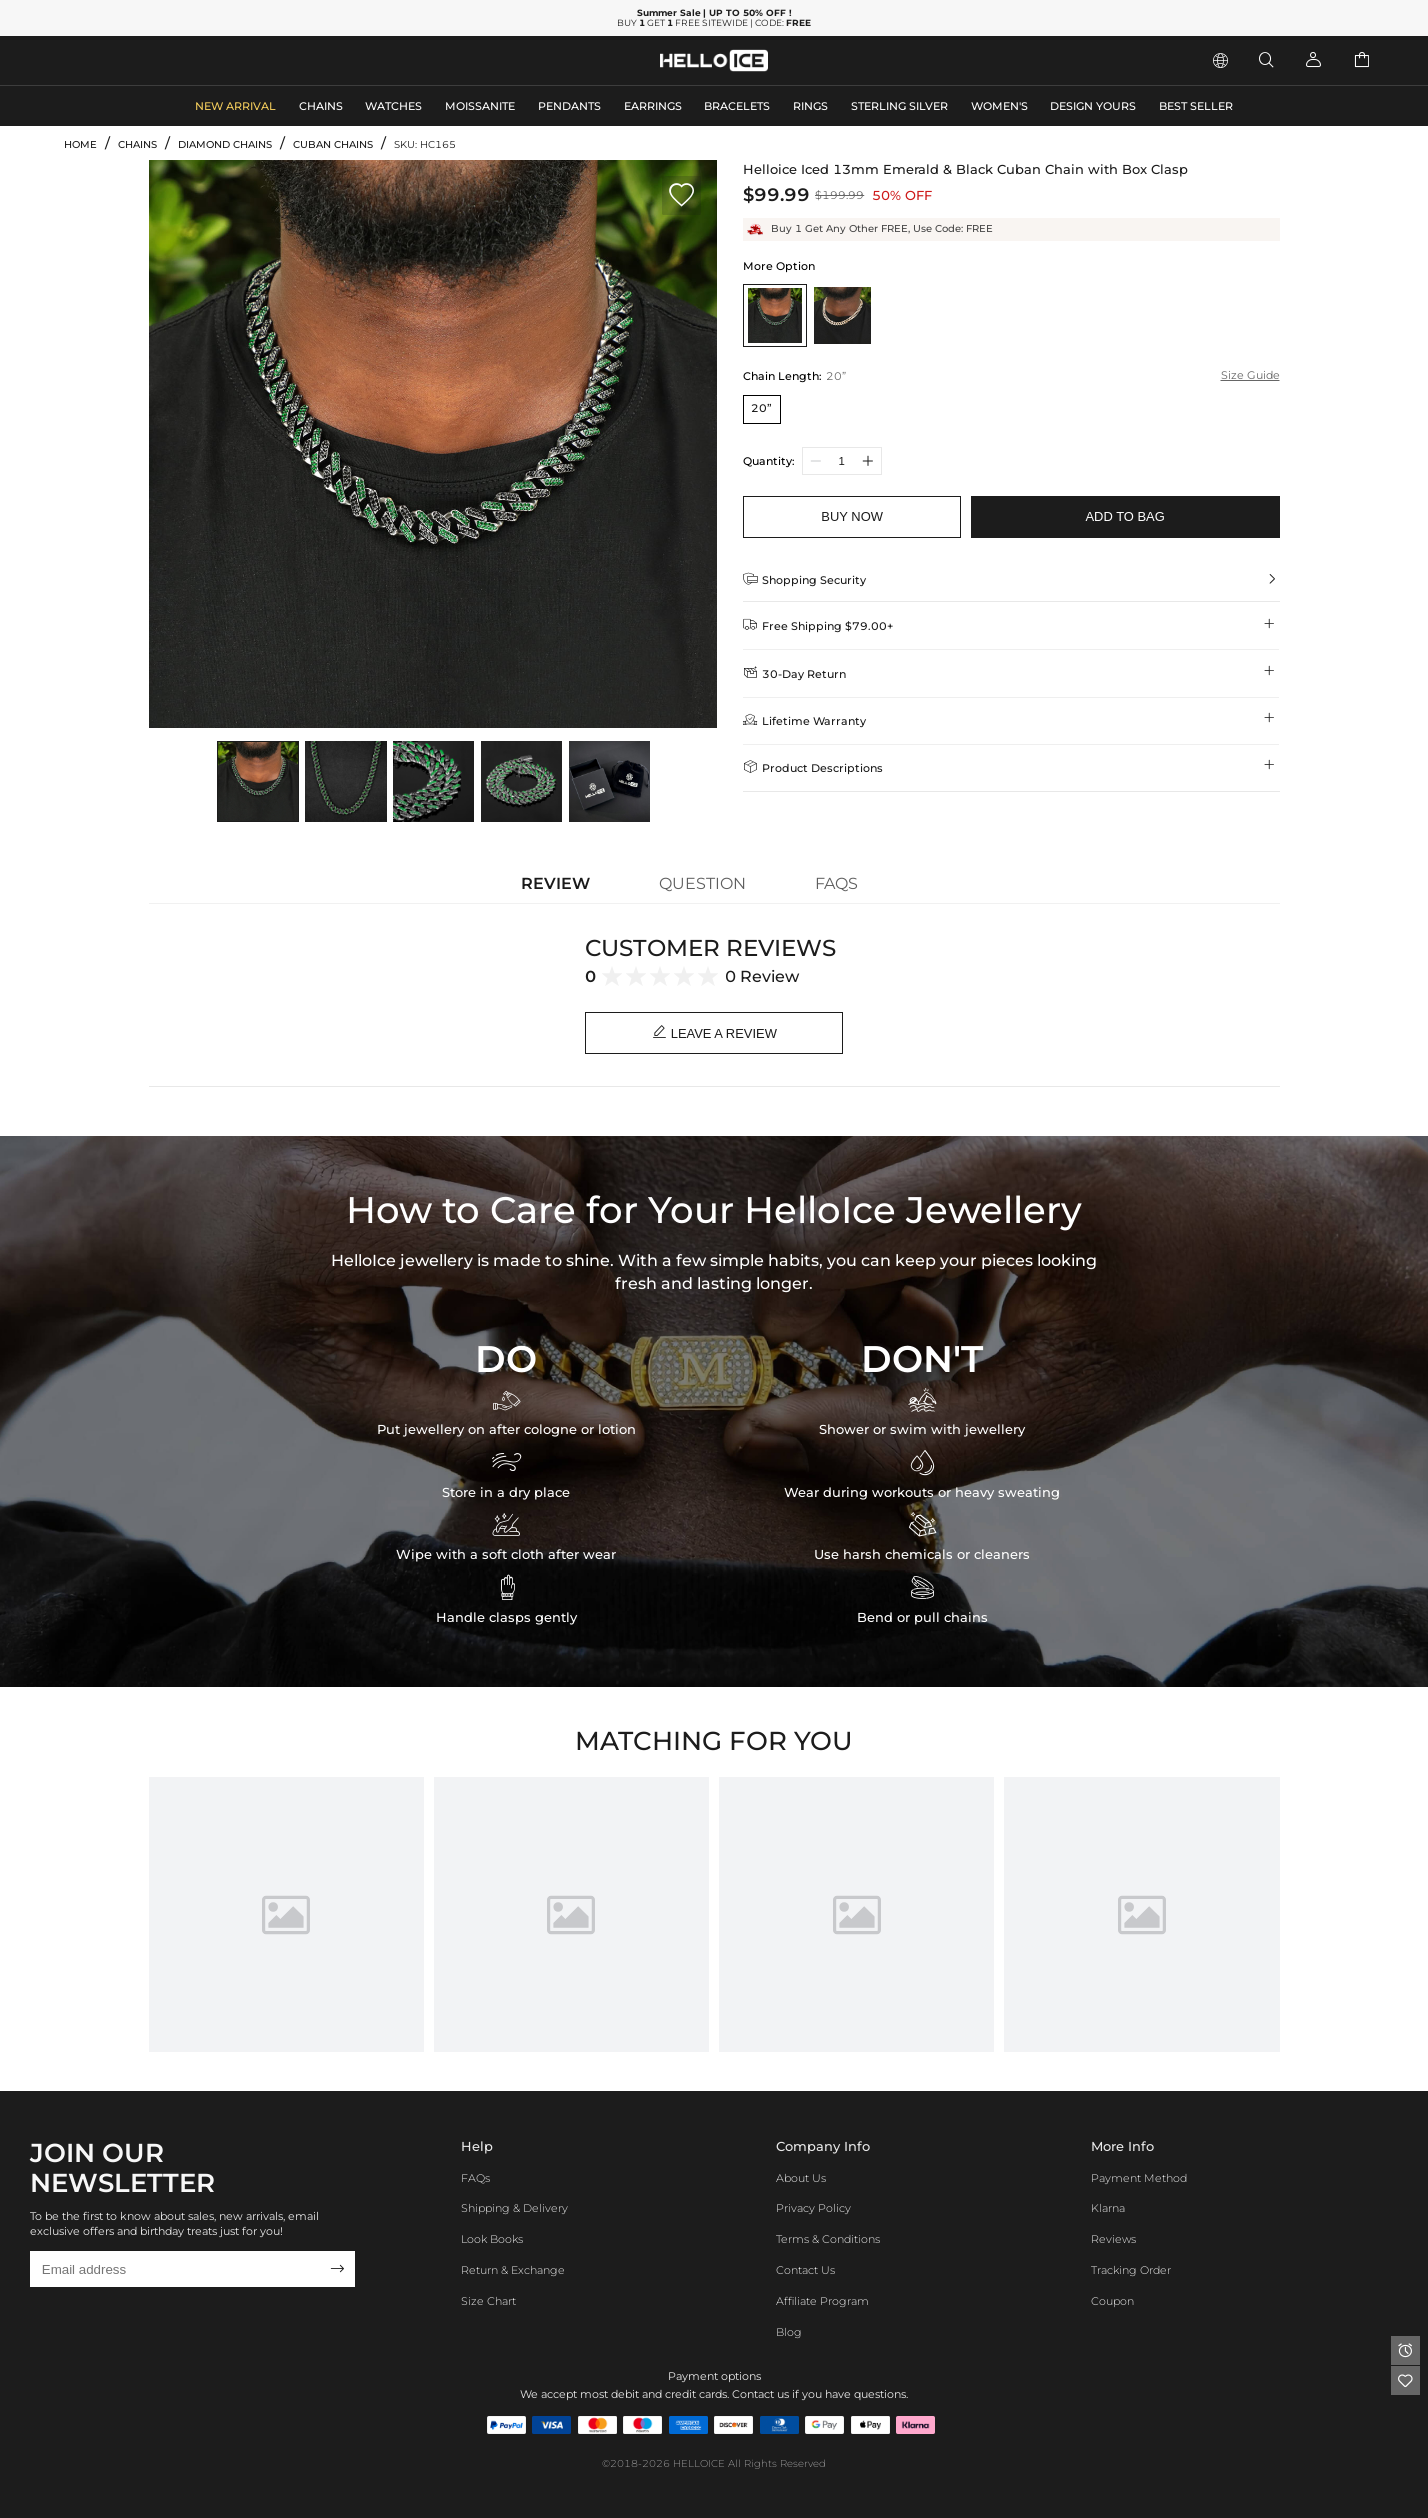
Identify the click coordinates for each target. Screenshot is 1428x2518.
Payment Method (1139, 2178)
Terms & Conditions (828, 2240)
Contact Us (805, 2270)
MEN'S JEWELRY (114, 59)
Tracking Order (1131, 2270)
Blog (789, 2332)
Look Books (492, 2240)
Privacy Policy (813, 2209)
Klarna (1108, 2209)
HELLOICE (699, 2464)
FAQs (475, 2178)
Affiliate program (822, 2301)
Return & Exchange (513, 2270)
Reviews (1113, 2240)
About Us (801, 2178)
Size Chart (488, 2301)
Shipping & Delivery (514, 2209)
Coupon (1112, 2301)
